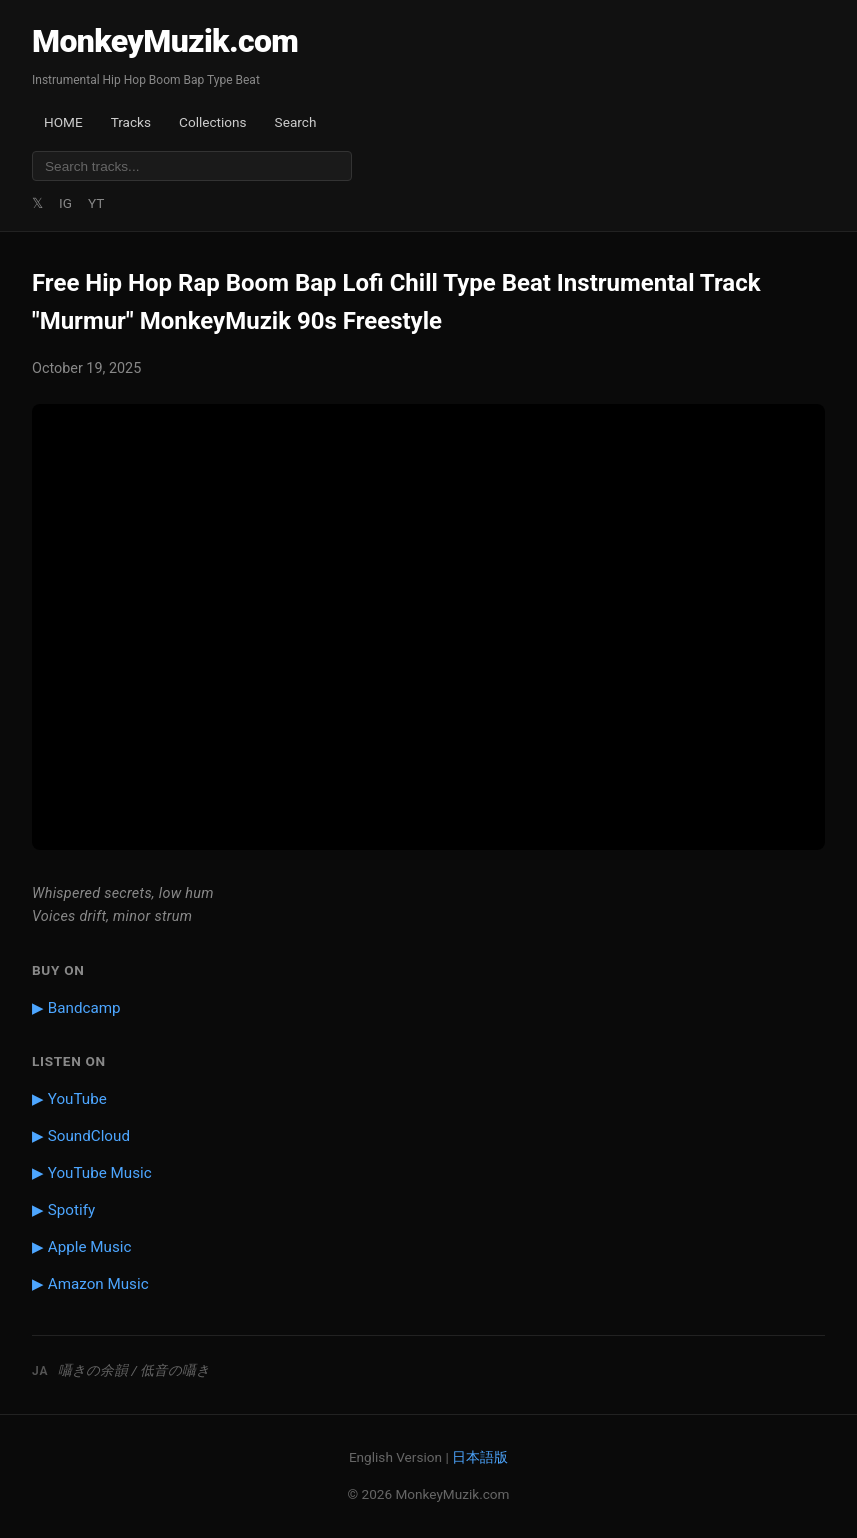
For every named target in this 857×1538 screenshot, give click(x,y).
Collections (213, 122)
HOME (63, 122)
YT (96, 203)
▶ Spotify (63, 1210)
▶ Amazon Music (90, 1284)
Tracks (131, 122)
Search (296, 122)
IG (65, 203)
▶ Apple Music (81, 1247)
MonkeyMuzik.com (165, 41)
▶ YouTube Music (92, 1173)
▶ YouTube (69, 1099)
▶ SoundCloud (81, 1136)
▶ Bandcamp (76, 1008)
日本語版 (480, 1457)
